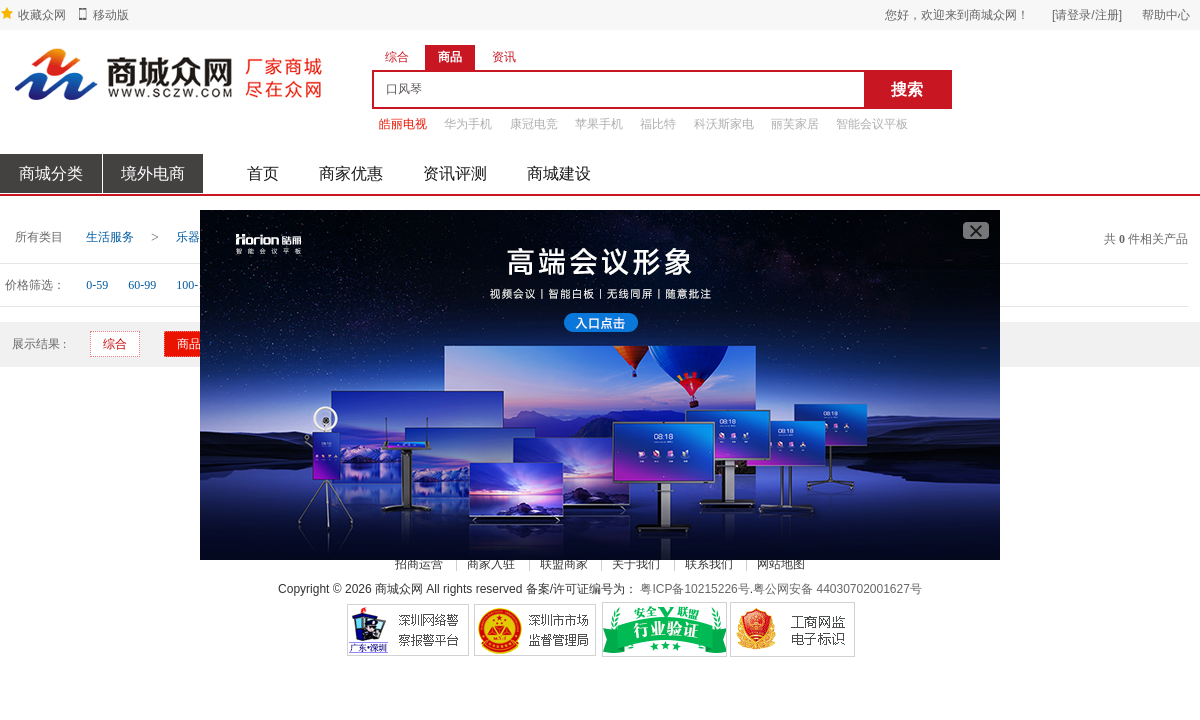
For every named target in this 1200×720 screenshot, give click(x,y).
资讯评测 (455, 173)
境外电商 (153, 173)
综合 (115, 344)
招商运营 (419, 564)
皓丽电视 (403, 124)
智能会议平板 (872, 124)
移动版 (111, 15)
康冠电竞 (534, 124)
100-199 (196, 285)
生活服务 (110, 237)
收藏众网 (42, 15)
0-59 (97, 285)
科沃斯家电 (724, 124)
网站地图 (781, 564)
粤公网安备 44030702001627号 (837, 589)
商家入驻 (491, 564)
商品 (189, 344)
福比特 (658, 124)
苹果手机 (599, 124)
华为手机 (468, 124)
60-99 (142, 285)
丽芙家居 (795, 124)
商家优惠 (351, 173)
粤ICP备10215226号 (694, 589)
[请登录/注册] (1087, 15)
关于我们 (636, 564)
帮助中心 (1166, 15)
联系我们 (709, 564)
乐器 (188, 237)
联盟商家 (564, 564)
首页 (263, 173)
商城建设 (559, 173)
